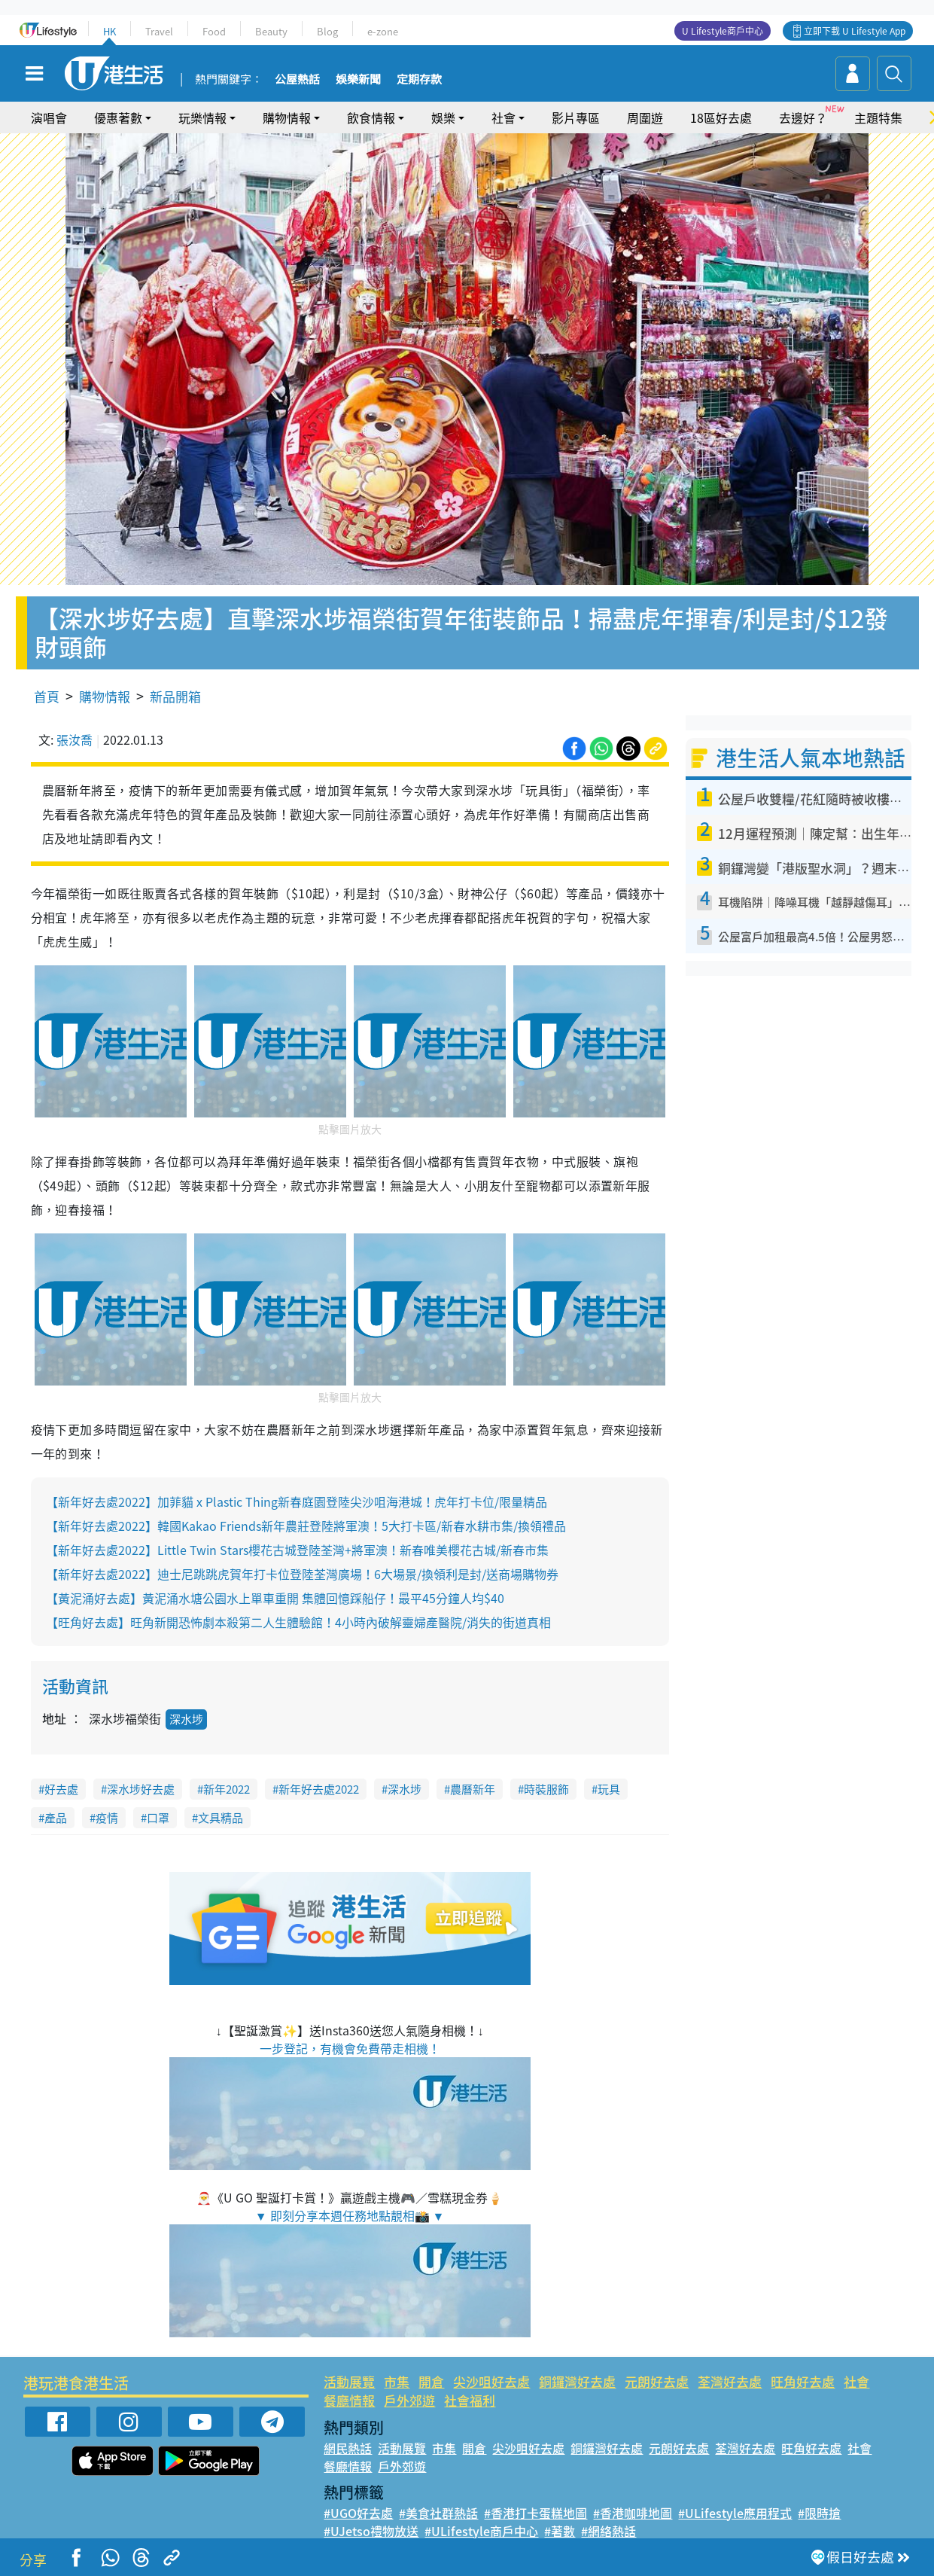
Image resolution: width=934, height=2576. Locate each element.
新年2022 (226, 1789)
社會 (503, 117)
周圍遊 (645, 117)
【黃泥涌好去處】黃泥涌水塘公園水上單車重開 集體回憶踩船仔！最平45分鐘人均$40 (275, 1598)
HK (109, 31)
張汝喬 (74, 739)
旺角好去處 (803, 2381)
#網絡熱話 (608, 2531)
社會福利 (469, 2400)
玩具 (609, 1789)
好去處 (61, 1789)
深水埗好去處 (141, 1789)
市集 (396, 2381)
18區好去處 (721, 117)
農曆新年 (472, 1789)
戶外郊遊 (409, 2400)
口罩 (158, 1817)
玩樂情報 (202, 117)
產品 (55, 1817)
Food (214, 31)
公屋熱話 (297, 80)
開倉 (431, 2381)
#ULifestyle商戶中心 (481, 2531)
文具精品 (220, 1817)
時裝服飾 (546, 1789)
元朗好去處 (657, 2381)
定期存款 (419, 80)
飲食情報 (371, 117)
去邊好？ (803, 117)
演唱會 (49, 117)
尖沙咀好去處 (491, 2381)
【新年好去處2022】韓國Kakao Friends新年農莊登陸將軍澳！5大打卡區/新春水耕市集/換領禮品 (306, 1526)
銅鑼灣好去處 (577, 2381)
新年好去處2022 (318, 1789)
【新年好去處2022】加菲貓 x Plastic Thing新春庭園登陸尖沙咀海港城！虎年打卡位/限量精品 (296, 1501)
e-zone (382, 31)
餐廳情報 (349, 2400)
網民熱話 (348, 2448)
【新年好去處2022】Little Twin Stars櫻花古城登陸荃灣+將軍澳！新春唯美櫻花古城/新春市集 (297, 1550)
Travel (159, 31)
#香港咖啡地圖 (632, 2513)
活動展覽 (349, 2381)
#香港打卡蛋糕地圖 (535, 2513)
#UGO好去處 (358, 2513)
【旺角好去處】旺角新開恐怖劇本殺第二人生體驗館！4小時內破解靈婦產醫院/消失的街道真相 (298, 1622)
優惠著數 (118, 117)
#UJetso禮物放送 (371, 2531)
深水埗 (186, 1719)
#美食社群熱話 (438, 2513)
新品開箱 (175, 696)
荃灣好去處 (730, 2381)
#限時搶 (819, 2513)
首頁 (46, 696)
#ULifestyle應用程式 (735, 2513)
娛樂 (443, 117)
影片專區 (576, 117)
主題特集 (878, 117)
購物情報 (287, 117)
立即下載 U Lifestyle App (854, 31)
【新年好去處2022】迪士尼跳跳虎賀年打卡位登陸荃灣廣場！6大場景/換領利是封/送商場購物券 (302, 1574)
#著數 (559, 2531)
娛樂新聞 (358, 80)
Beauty (271, 31)
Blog (327, 31)
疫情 (107, 1817)
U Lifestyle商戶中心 (722, 31)
